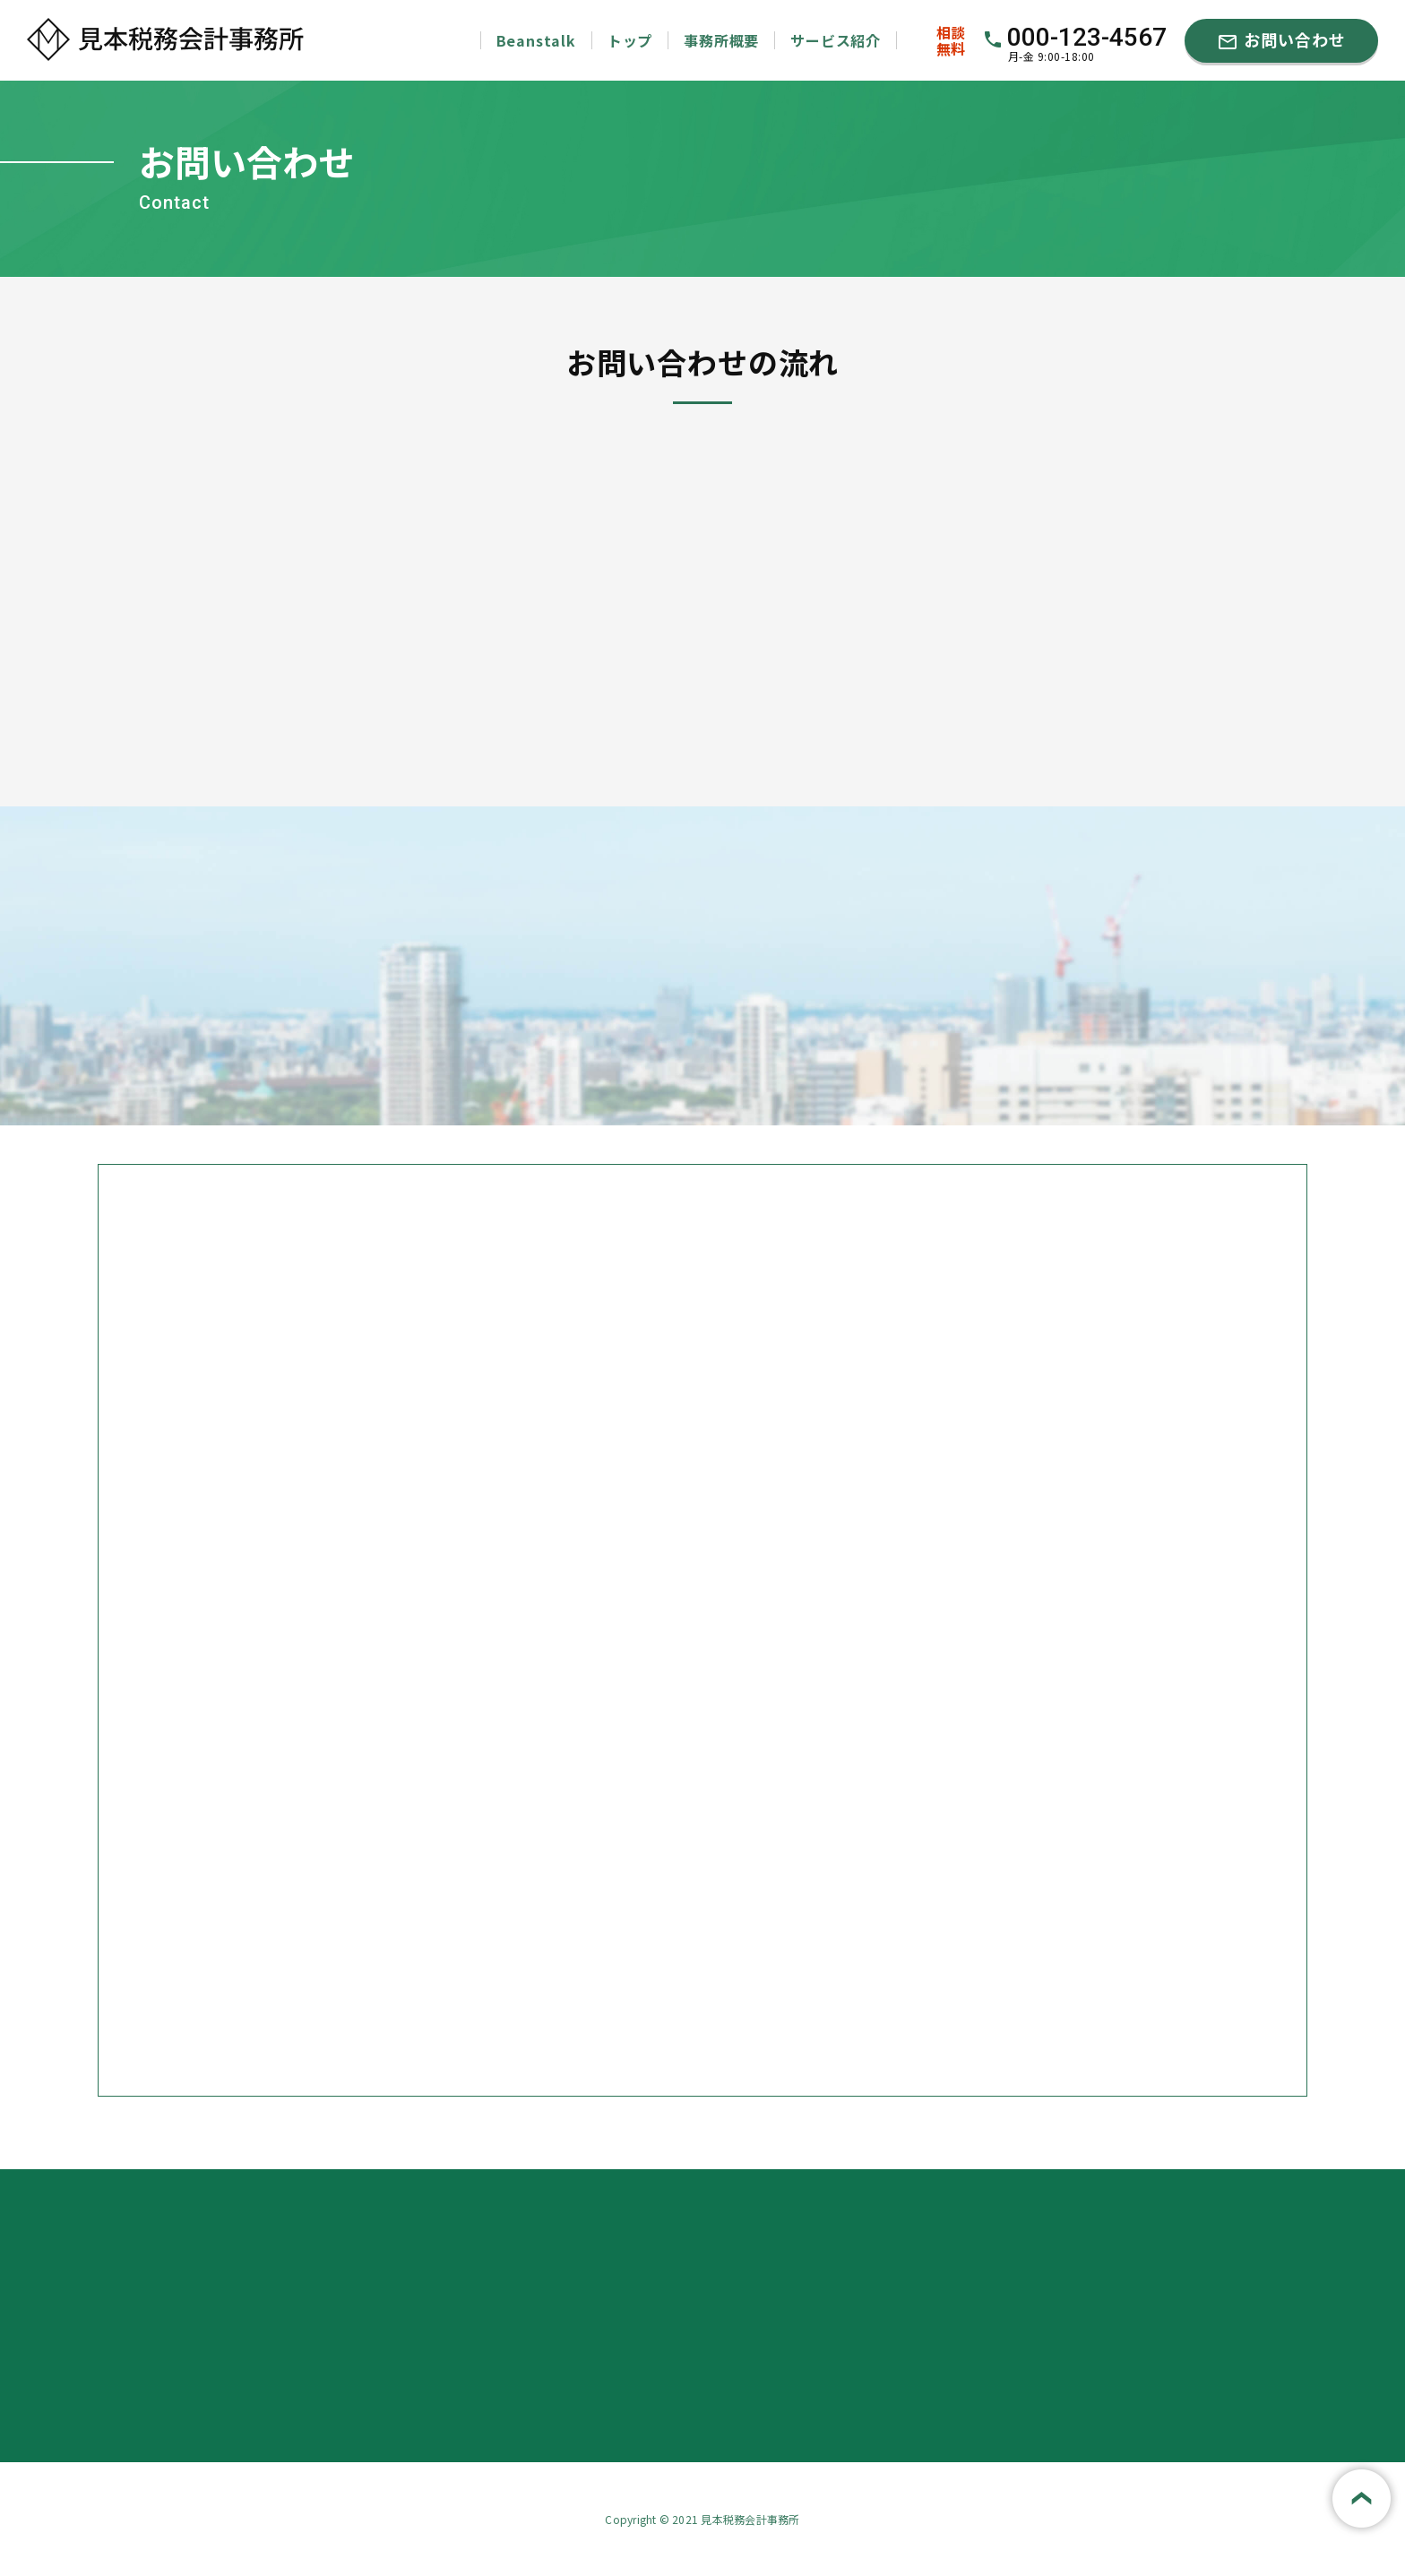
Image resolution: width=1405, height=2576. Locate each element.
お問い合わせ (1281, 40)
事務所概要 (721, 40)
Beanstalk (536, 40)
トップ (630, 40)
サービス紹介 (835, 40)
